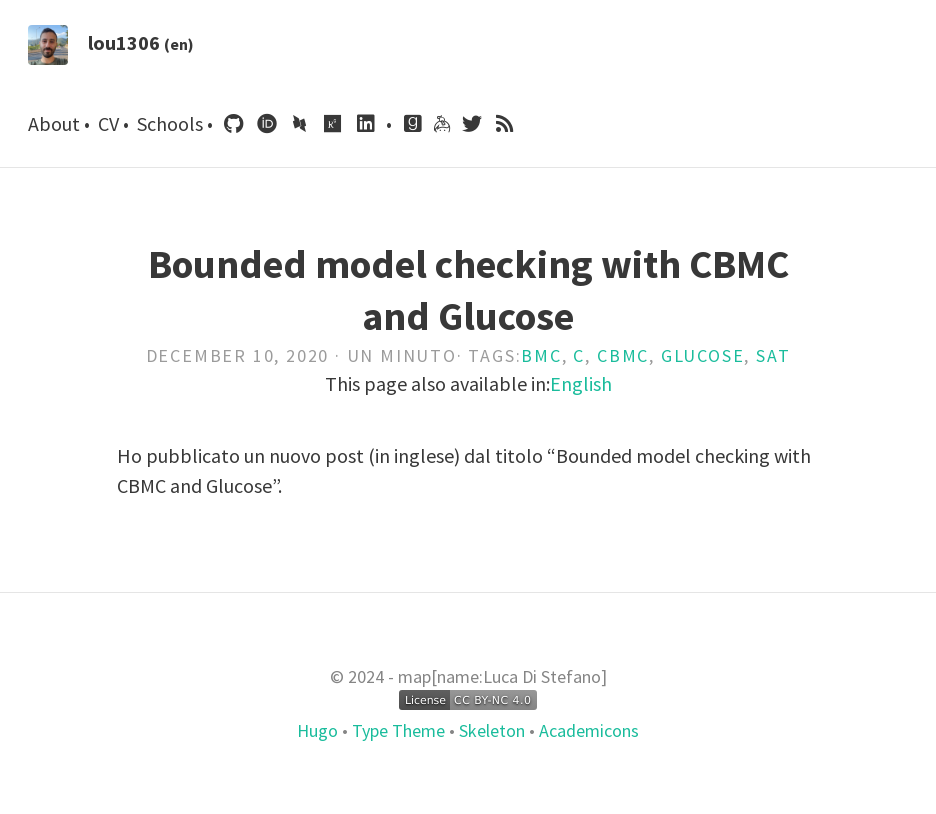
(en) (179, 44)
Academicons (587, 730)
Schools (172, 123)
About (56, 123)
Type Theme (398, 730)
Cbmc (623, 355)
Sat (773, 355)
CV (110, 123)
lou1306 (124, 42)
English (581, 383)
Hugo (319, 730)
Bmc (541, 355)
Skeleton (492, 730)
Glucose (703, 355)
